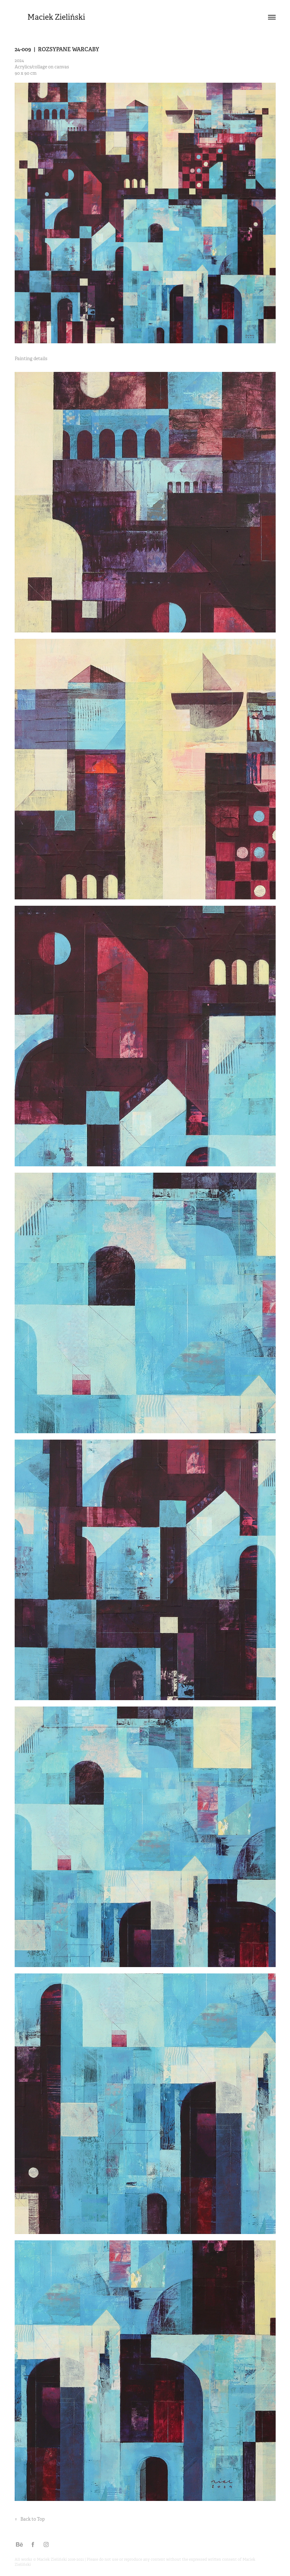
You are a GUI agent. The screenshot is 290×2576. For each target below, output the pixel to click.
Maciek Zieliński (56, 17)
